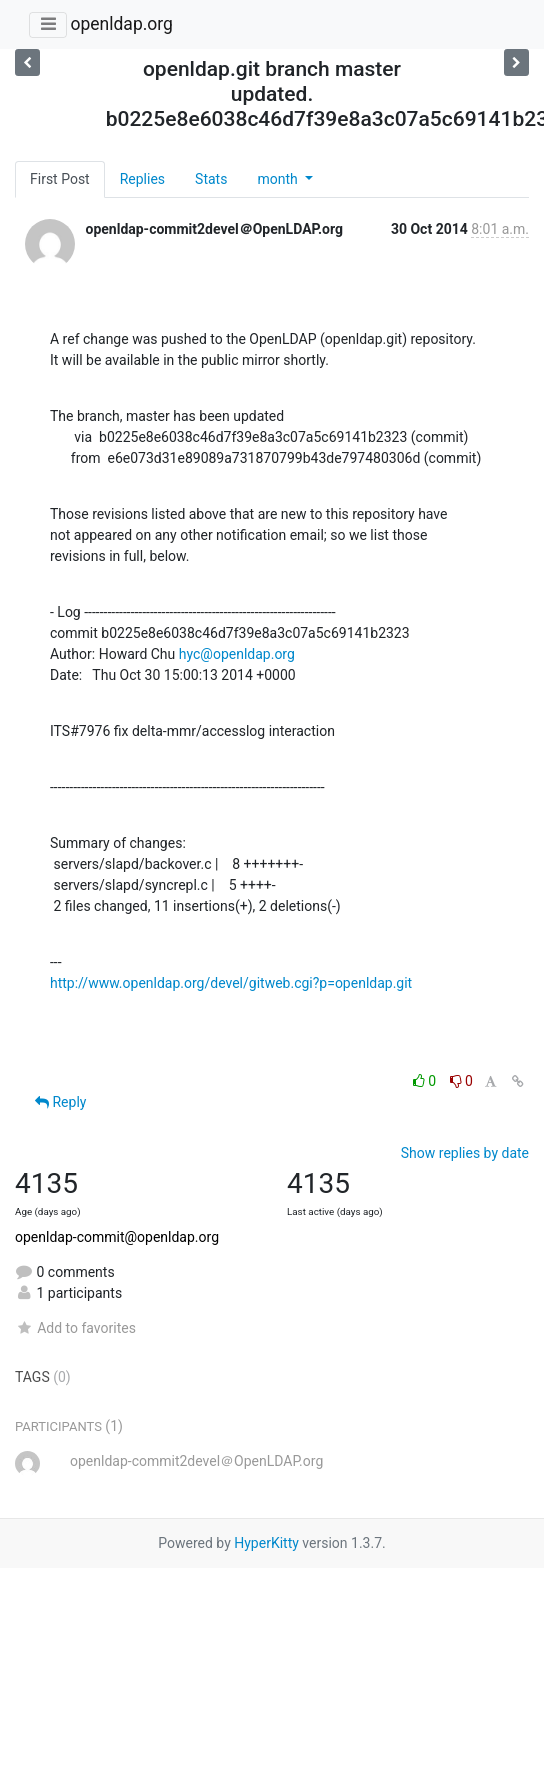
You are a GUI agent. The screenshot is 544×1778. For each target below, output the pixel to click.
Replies (142, 179)
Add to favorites (75, 1328)
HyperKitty (266, 1543)
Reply (60, 1102)
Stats (211, 179)
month (279, 179)
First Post (60, 179)
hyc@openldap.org (237, 654)
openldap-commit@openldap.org (117, 1237)
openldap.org (121, 24)
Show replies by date (465, 1153)
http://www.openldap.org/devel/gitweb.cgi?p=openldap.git (231, 983)
